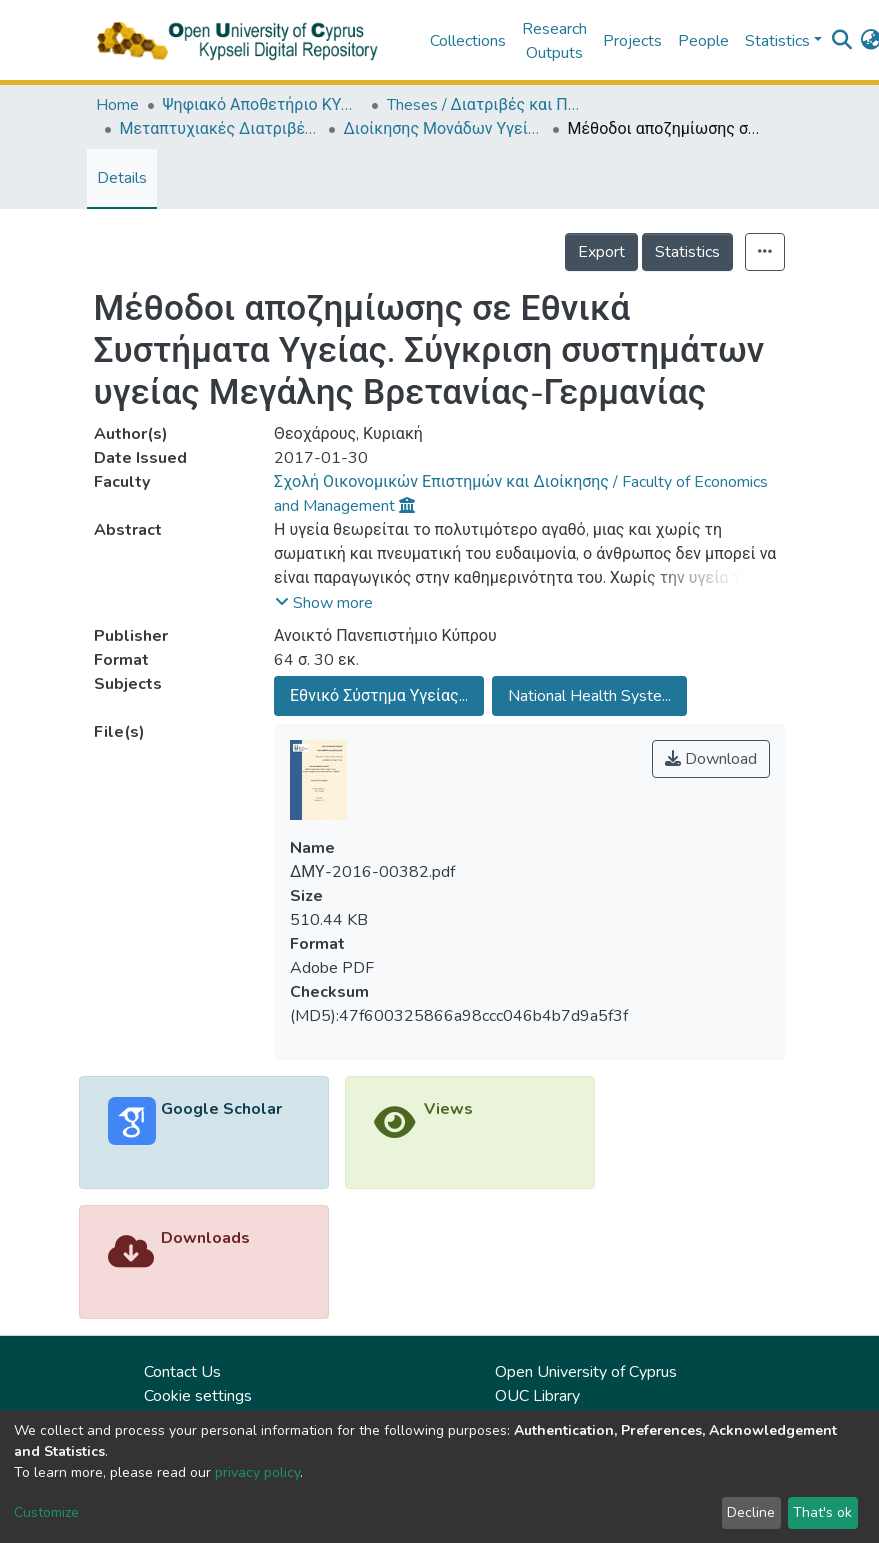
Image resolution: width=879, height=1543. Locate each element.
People (703, 41)
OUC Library (537, 1396)
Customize (46, 1512)
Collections (468, 41)
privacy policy (257, 1472)
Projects (632, 41)
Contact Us (182, 1372)
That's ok (822, 1512)
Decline (751, 1512)
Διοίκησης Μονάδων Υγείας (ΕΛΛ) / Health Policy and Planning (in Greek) (444, 129)
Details (122, 178)
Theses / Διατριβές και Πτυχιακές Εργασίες (487, 105)
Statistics (687, 252)
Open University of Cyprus (586, 1372)
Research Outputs (554, 41)
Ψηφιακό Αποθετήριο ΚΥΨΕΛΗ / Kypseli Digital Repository (263, 105)
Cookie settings (198, 1396)
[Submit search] (842, 41)
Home (117, 105)
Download (711, 759)
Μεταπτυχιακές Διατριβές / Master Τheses (220, 129)
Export (601, 252)
